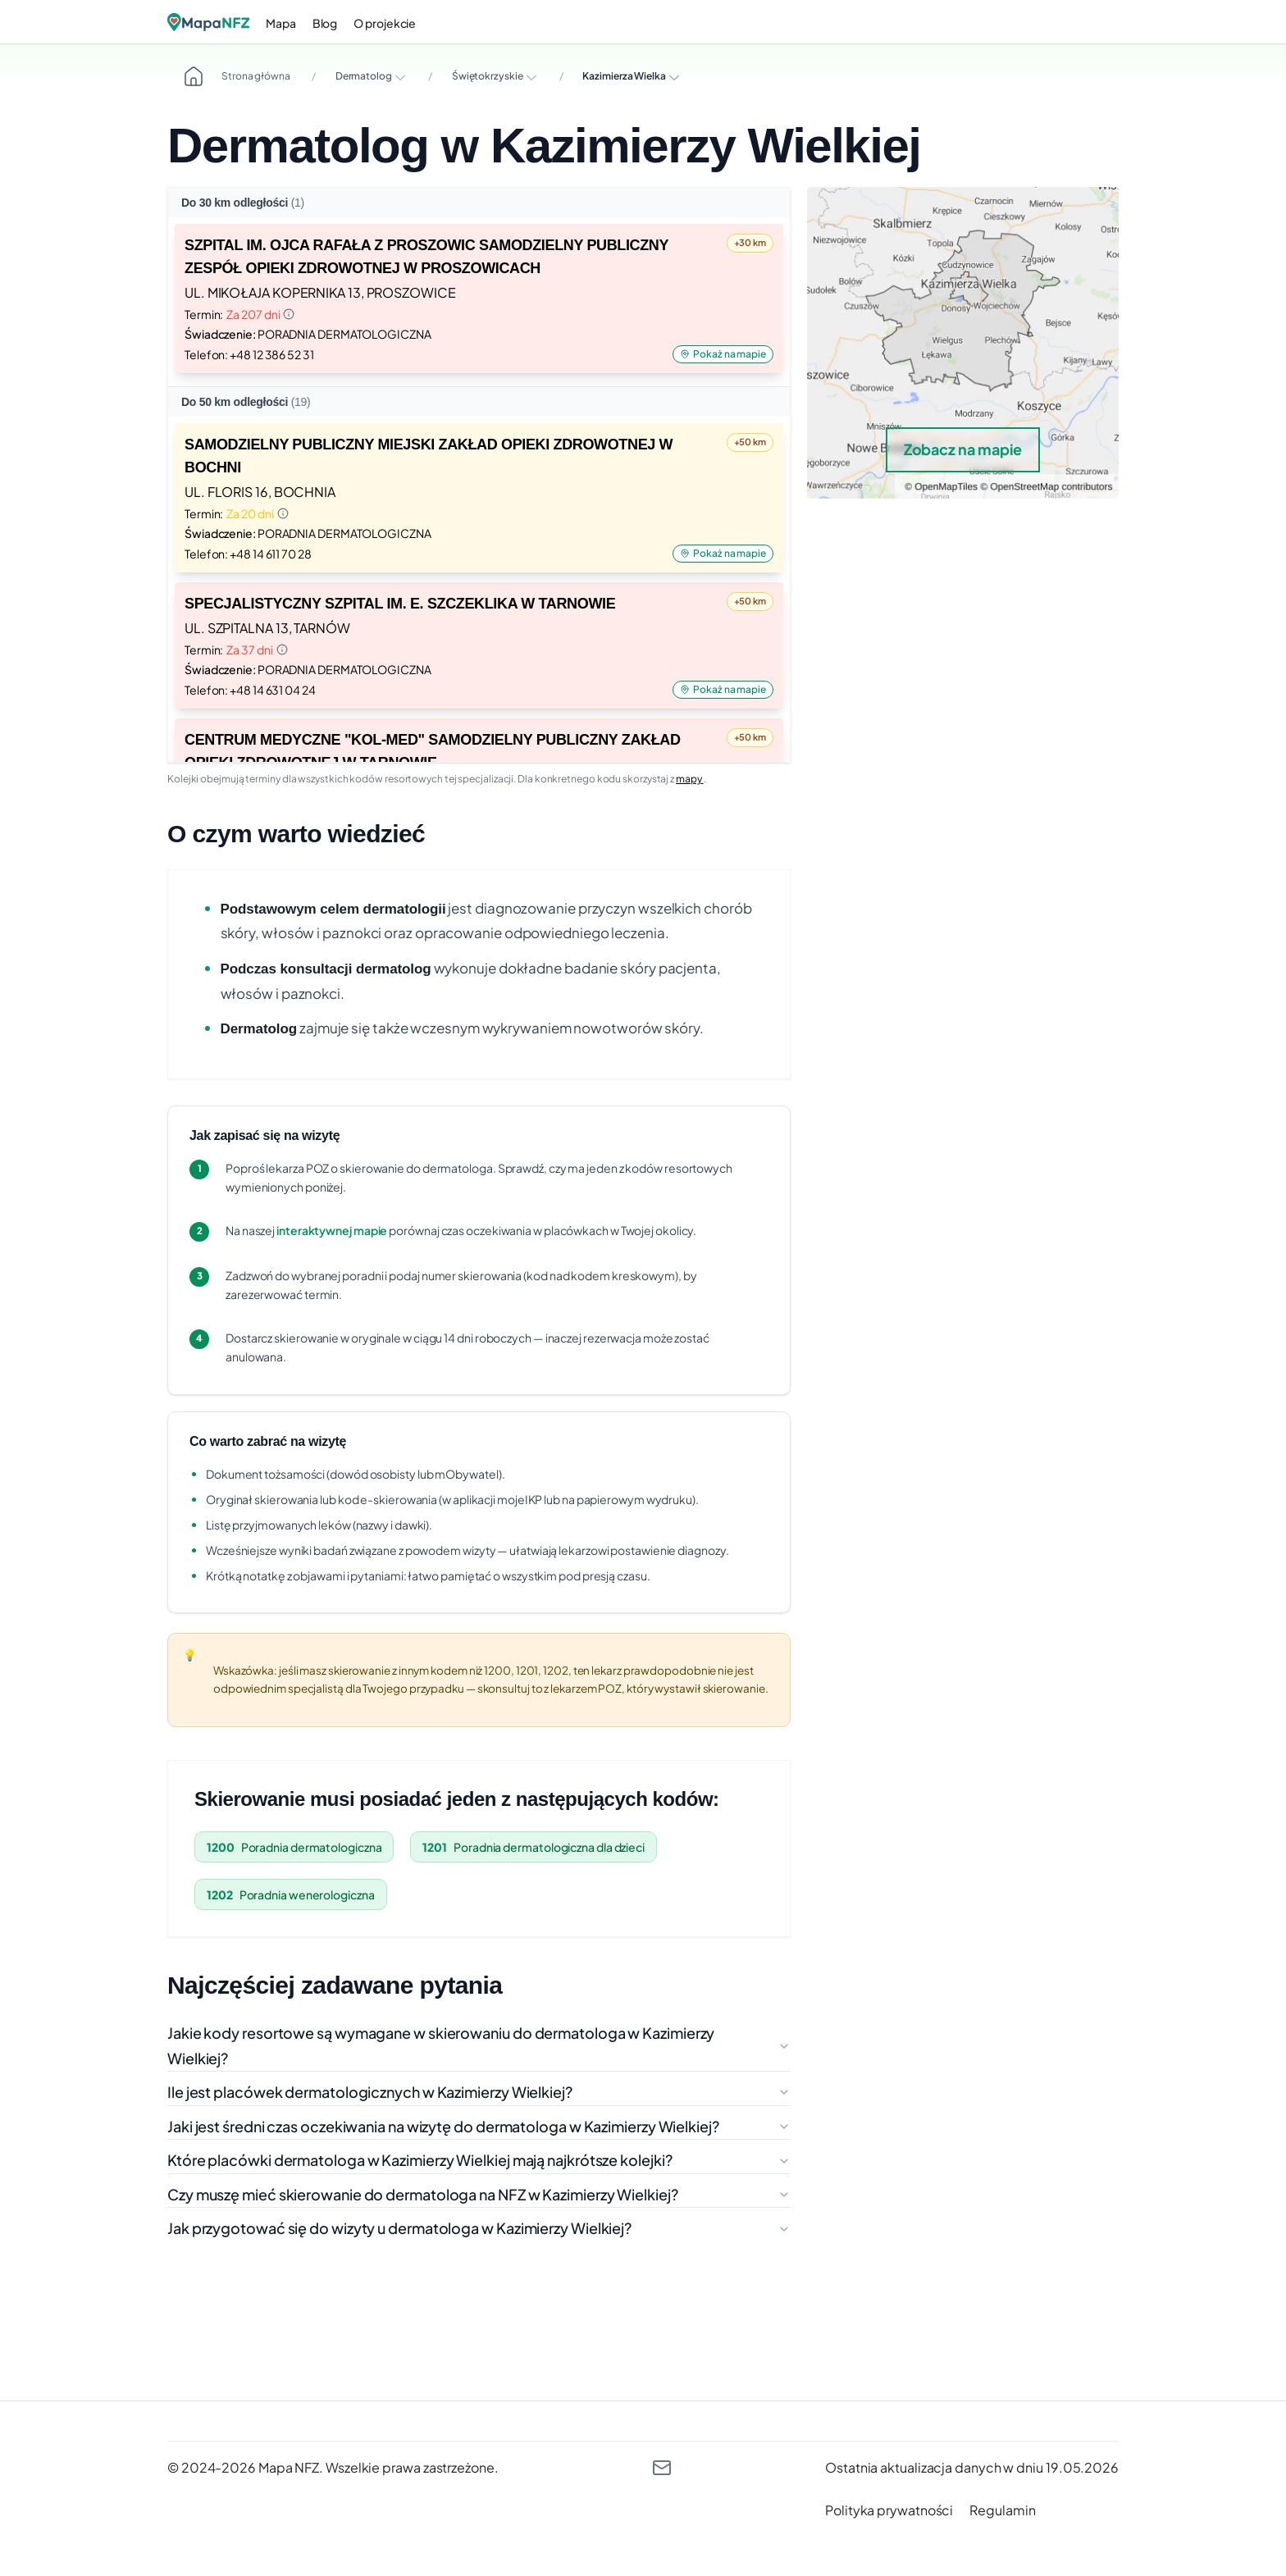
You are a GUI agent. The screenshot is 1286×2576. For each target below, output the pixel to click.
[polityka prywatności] (889, 2510)
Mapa (281, 23)
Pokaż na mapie (723, 354)
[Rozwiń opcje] (400, 77)
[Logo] (208, 22)
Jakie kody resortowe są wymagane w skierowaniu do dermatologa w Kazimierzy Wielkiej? (479, 2045)
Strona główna (237, 76)
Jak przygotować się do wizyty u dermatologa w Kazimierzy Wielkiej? (479, 2227)
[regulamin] (1002, 2510)
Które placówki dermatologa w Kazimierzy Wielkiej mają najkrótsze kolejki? (479, 2159)
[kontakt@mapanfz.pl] (662, 2468)
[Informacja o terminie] (288, 314)
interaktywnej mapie (331, 1230)
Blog (325, 23)
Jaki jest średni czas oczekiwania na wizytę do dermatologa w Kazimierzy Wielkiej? (479, 2126)
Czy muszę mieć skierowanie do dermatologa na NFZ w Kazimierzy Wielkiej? (479, 2194)
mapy (690, 779)
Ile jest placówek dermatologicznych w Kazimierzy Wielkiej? (479, 2091)
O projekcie (384, 23)
